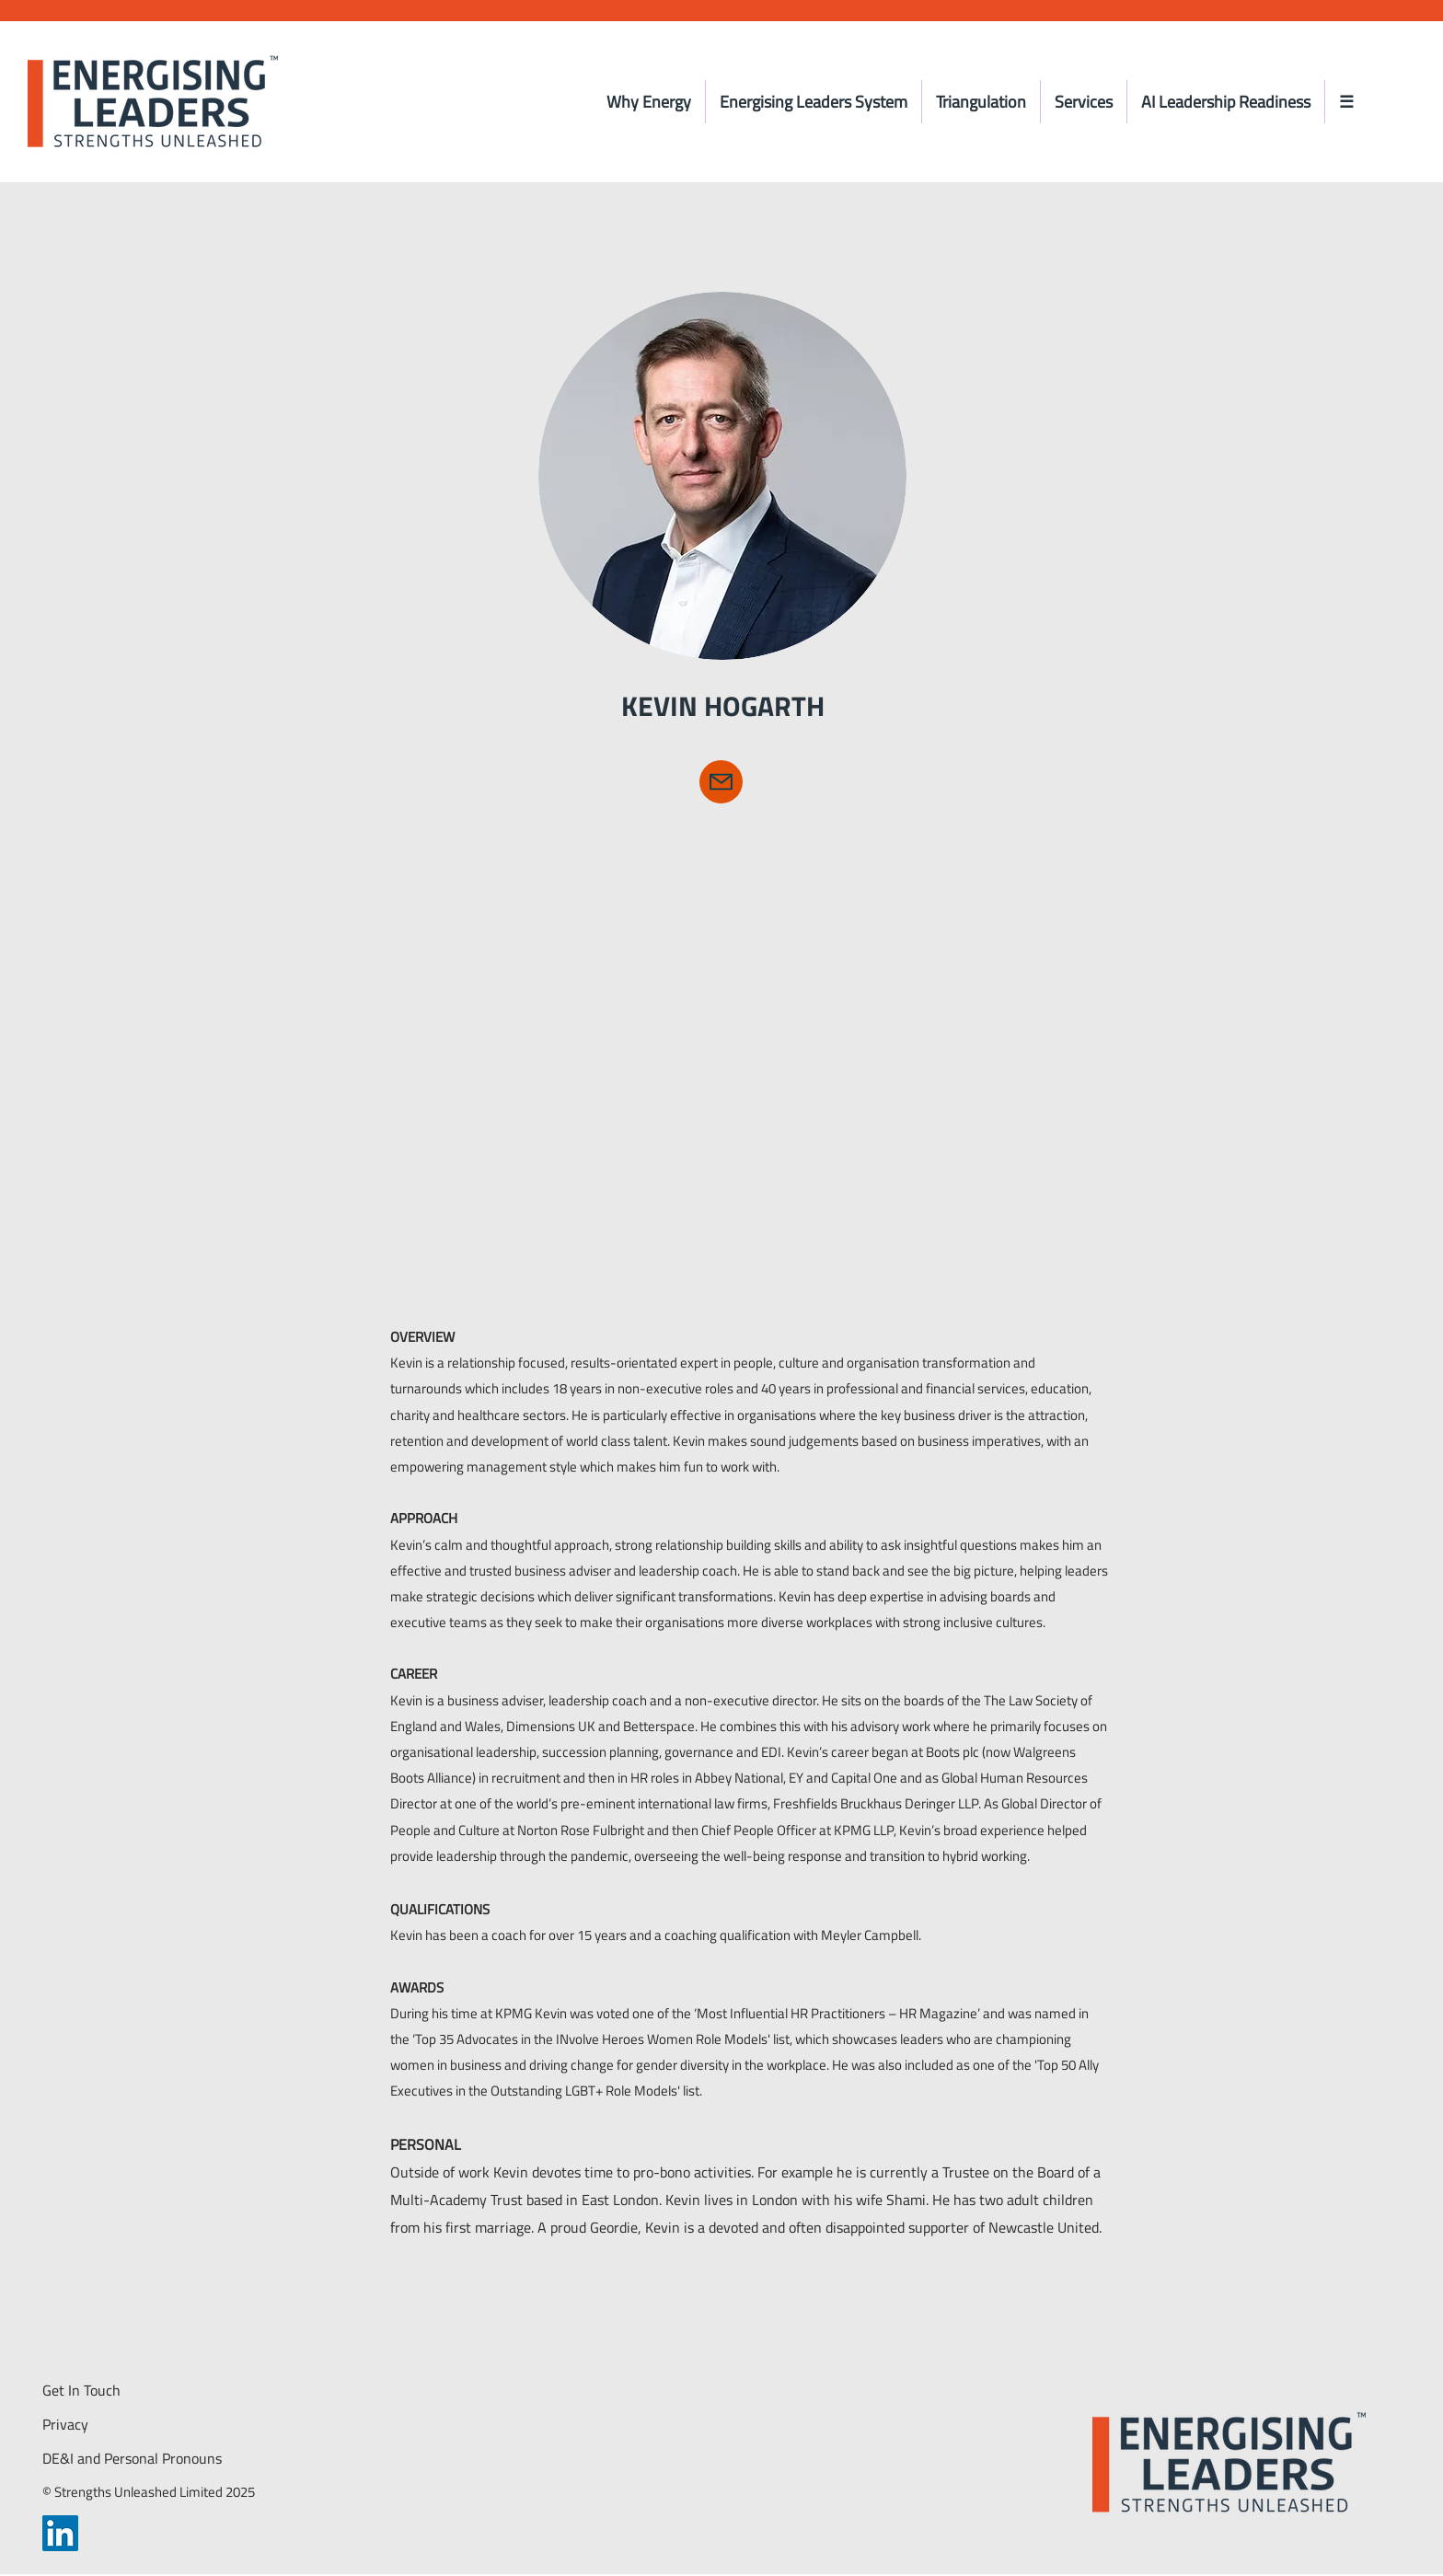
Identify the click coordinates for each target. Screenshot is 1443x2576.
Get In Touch (81, 2390)
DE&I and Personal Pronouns (132, 2458)
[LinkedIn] (60, 2533)
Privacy (65, 2424)
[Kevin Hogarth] (721, 781)
